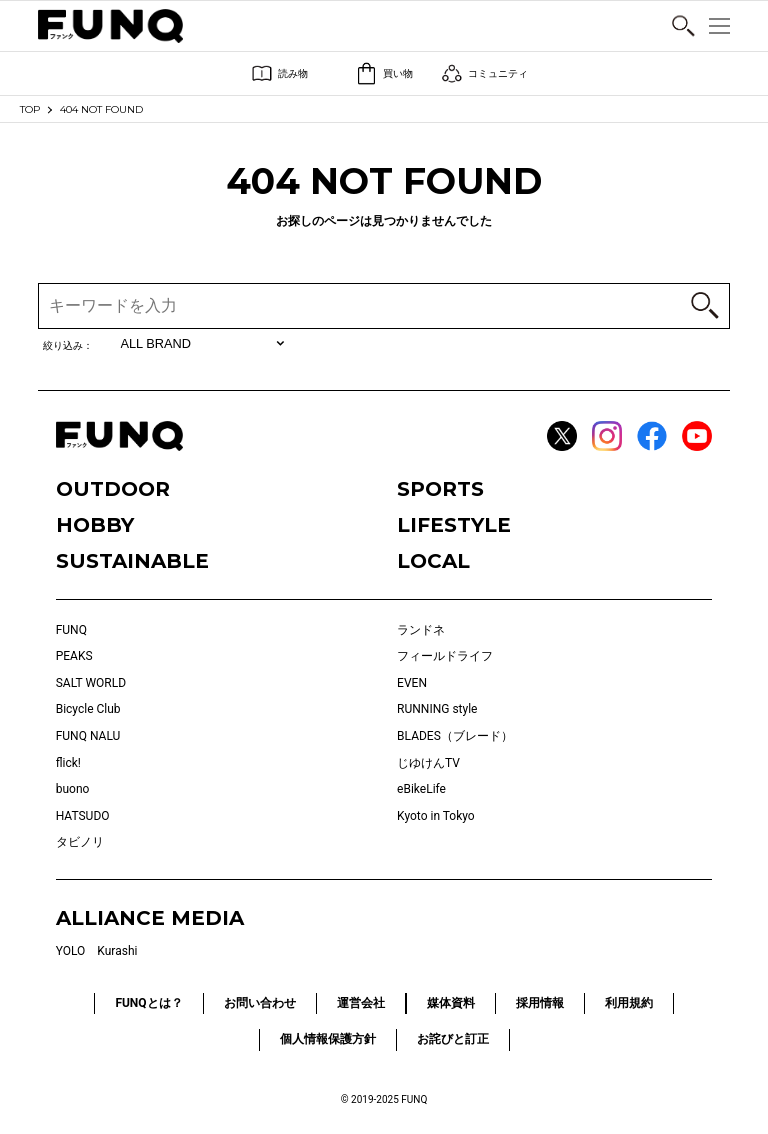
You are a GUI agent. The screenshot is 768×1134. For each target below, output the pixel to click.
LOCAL (433, 561)
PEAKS (74, 656)
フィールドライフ (445, 656)
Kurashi (117, 951)
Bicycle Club (88, 709)
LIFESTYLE (454, 525)
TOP (30, 109)
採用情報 (540, 1003)
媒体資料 (451, 1003)
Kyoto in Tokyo (436, 816)
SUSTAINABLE (132, 561)
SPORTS (440, 489)
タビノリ (80, 842)
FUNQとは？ (148, 1003)
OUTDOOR (113, 489)
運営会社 (361, 1003)
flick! (68, 763)
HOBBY (95, 525)
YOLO (71, 951)
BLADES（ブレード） (455, 736)
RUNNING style (437, 709)
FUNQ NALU (88, 736)
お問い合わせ (260, 1003)
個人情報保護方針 (328, 1039)
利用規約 (629, 1003)
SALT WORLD (91, 683)
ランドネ (421, 630)
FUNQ (71, 630)
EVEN (412, 683)
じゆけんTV (428, 763)
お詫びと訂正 (453, 1039)
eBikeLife (421, 789)
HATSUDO (83, 816)
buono (73, 789)
